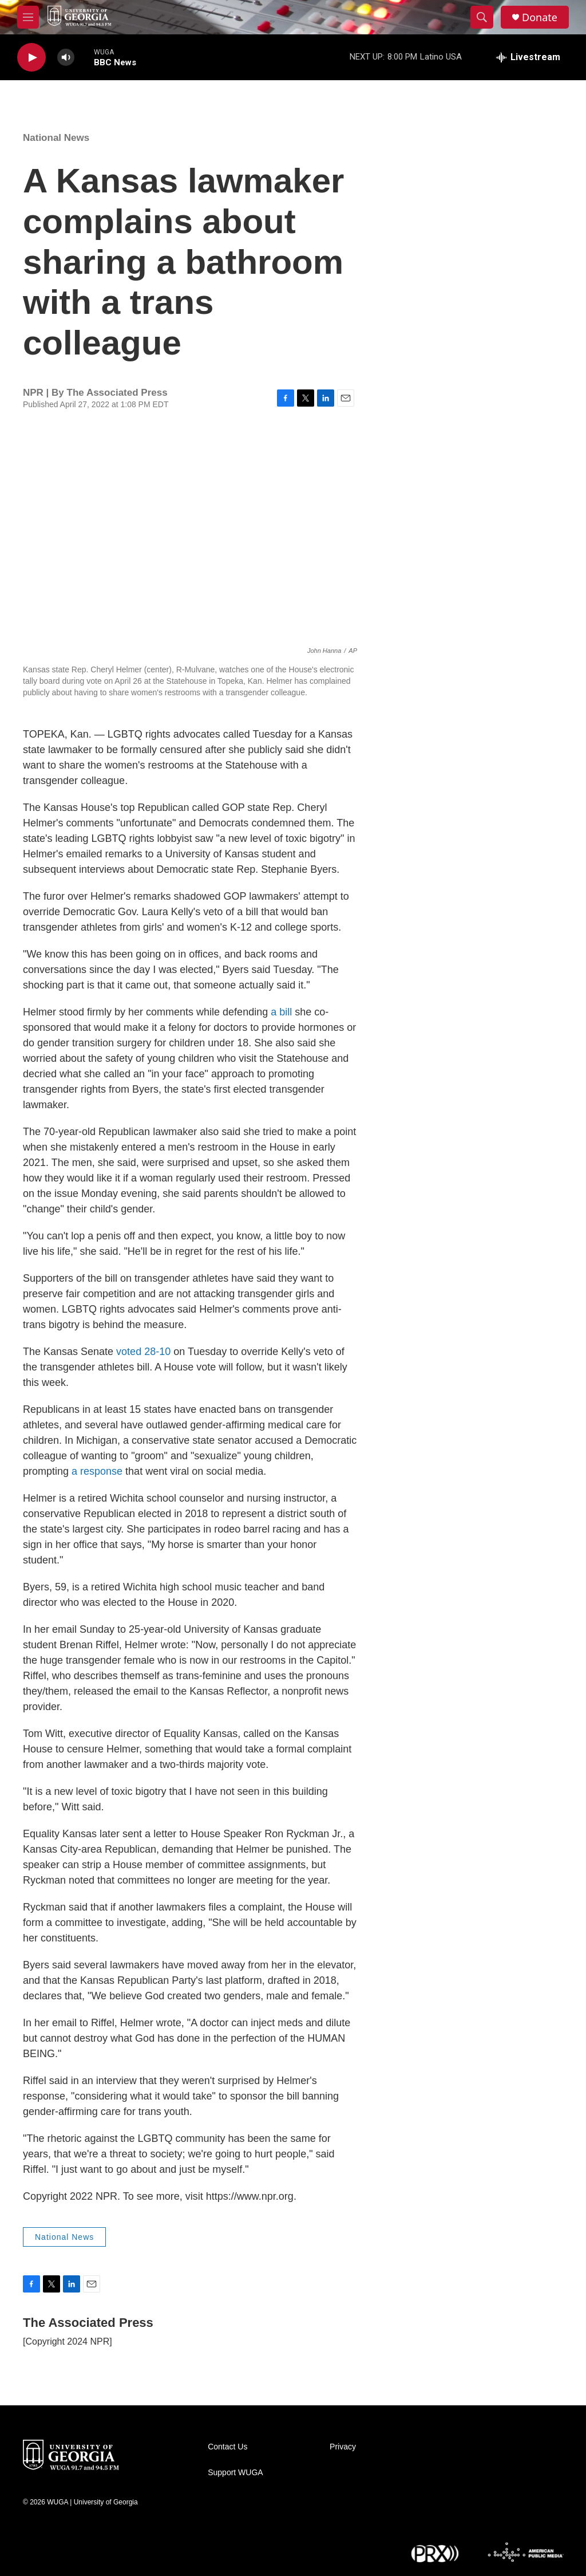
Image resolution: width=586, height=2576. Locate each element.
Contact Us (227, 2447)
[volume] (66, 57)
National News (56, 137)
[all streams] (528, 57)
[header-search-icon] (481, 17)
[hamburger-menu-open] (28, 17)
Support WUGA (235, 2472)
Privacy (343, 2447)
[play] (31, 57)
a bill (281, 1012)
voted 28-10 (143, 1351)
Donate (539, 17)
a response (97, 1471)
